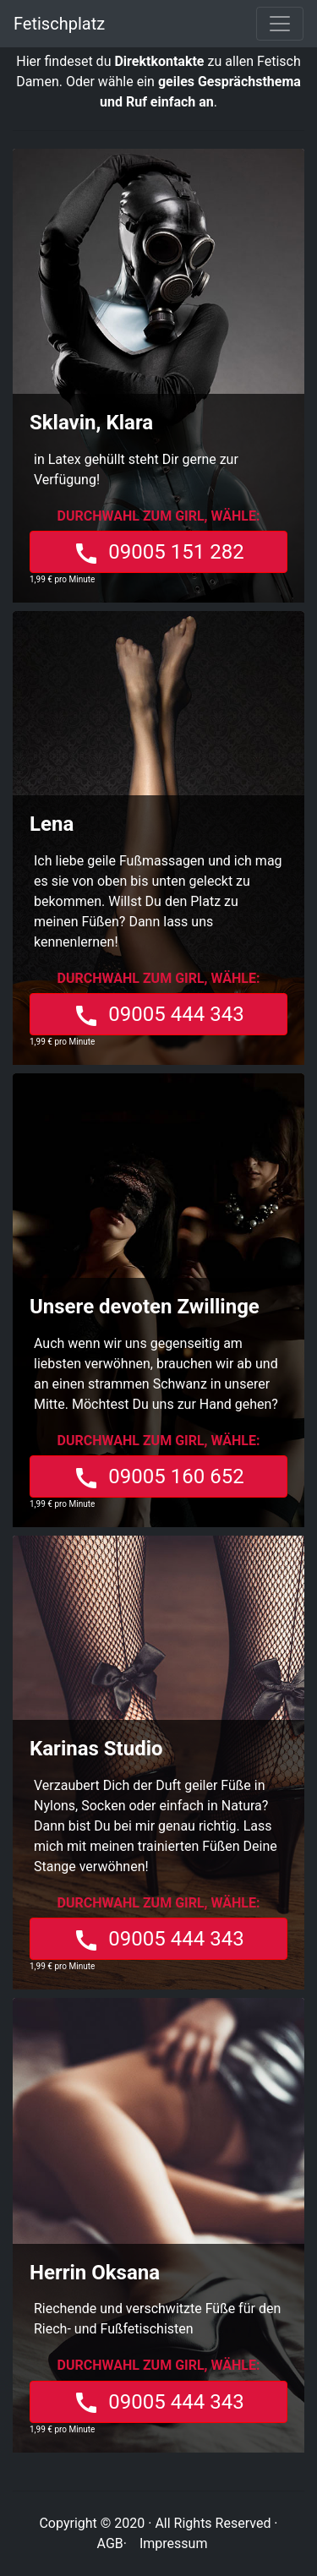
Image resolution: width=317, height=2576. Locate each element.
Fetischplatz (59, 24)
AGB (110, 2543)
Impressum (173, 2543)
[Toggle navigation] (279, 24)
